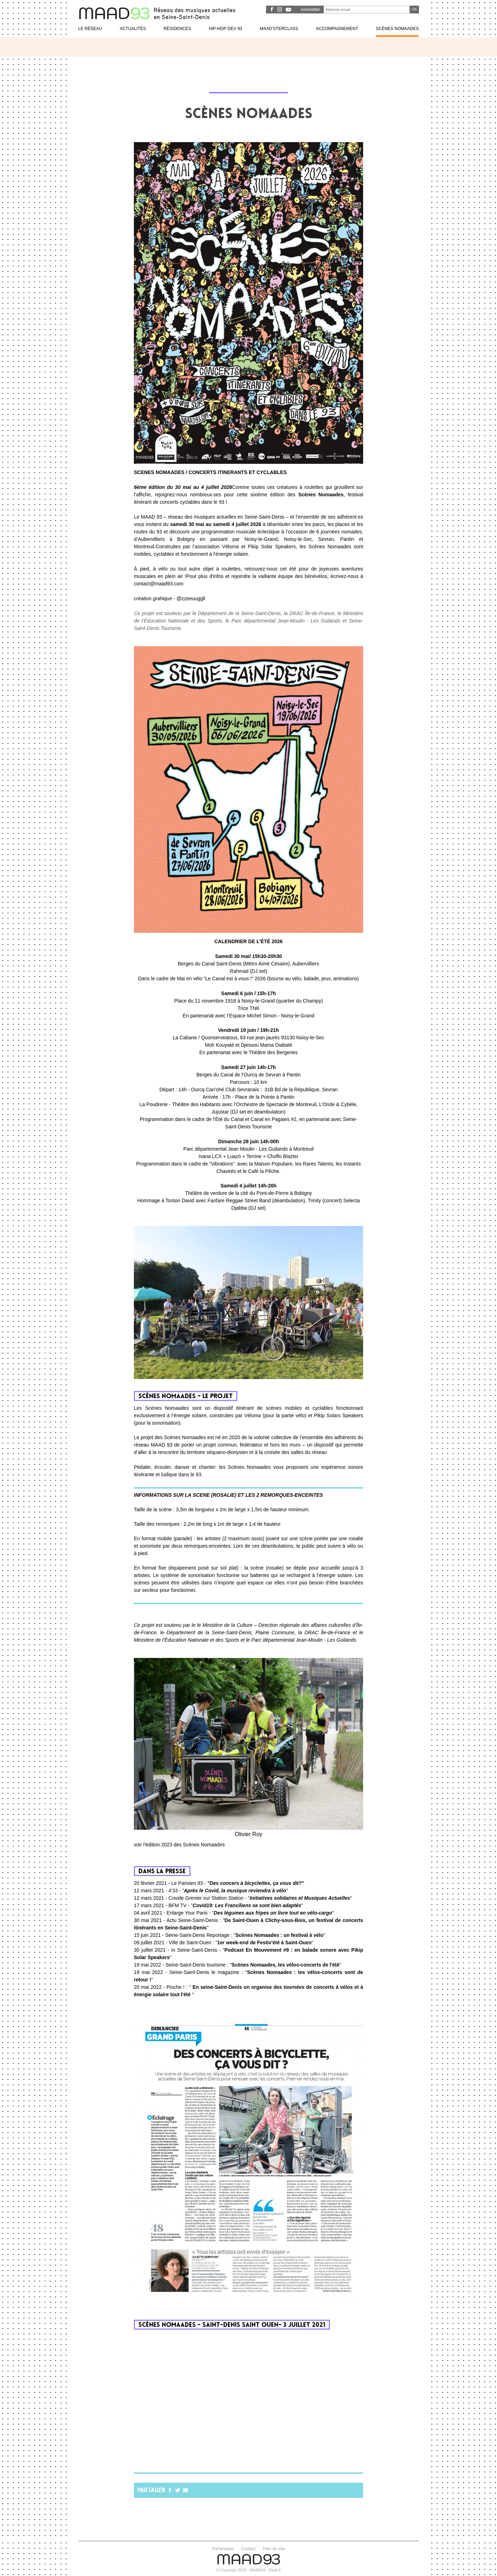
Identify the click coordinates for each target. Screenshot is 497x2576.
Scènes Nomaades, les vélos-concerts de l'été (285, 1965)
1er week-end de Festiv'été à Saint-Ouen (264, 1942)
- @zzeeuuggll (169, 598)
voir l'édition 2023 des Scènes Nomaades (179, 1844)
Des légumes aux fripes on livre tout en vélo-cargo (273, 1913)
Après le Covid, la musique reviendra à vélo (235, 1890)
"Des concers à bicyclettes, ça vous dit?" (255, 1883)
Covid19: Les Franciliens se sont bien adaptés (247, 1905)
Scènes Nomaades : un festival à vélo (279, 1935)
